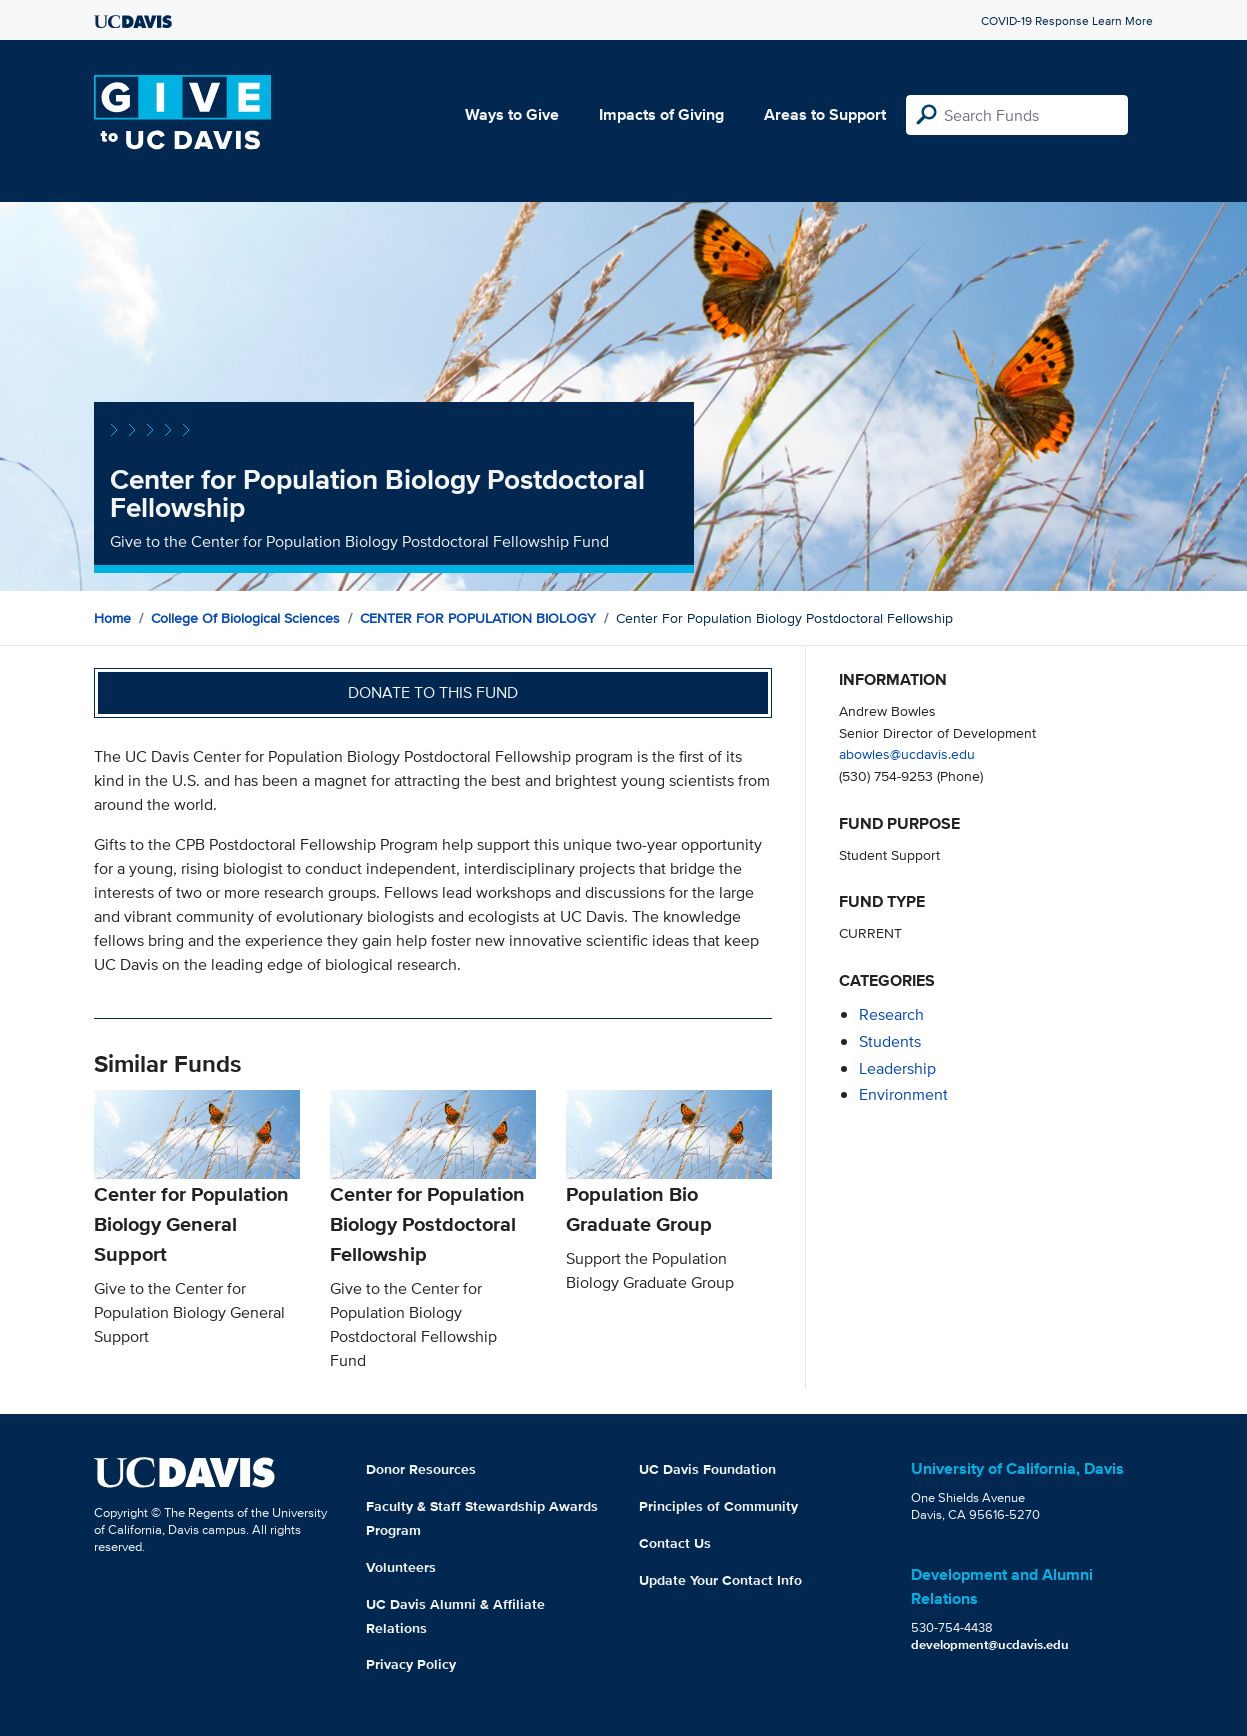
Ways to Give (512, 114)
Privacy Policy (411, 1664)
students (890, 1041)
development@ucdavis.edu (990, 1644)
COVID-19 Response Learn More (1067, 20)
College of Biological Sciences (245, 618)
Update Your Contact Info (720, 1580)
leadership (897, 1068)
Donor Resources (421, 1469)
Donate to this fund (433, 692)
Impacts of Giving (661, 114)
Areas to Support (825, 114)
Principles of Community (718, 1506)
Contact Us (675, 1543)
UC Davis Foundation (707, 1469)
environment (903, 1094)
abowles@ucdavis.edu (907, 753)
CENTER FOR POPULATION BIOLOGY (478, 618)
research (891, 1014)
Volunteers (401, 1567)
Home (112, 618)
